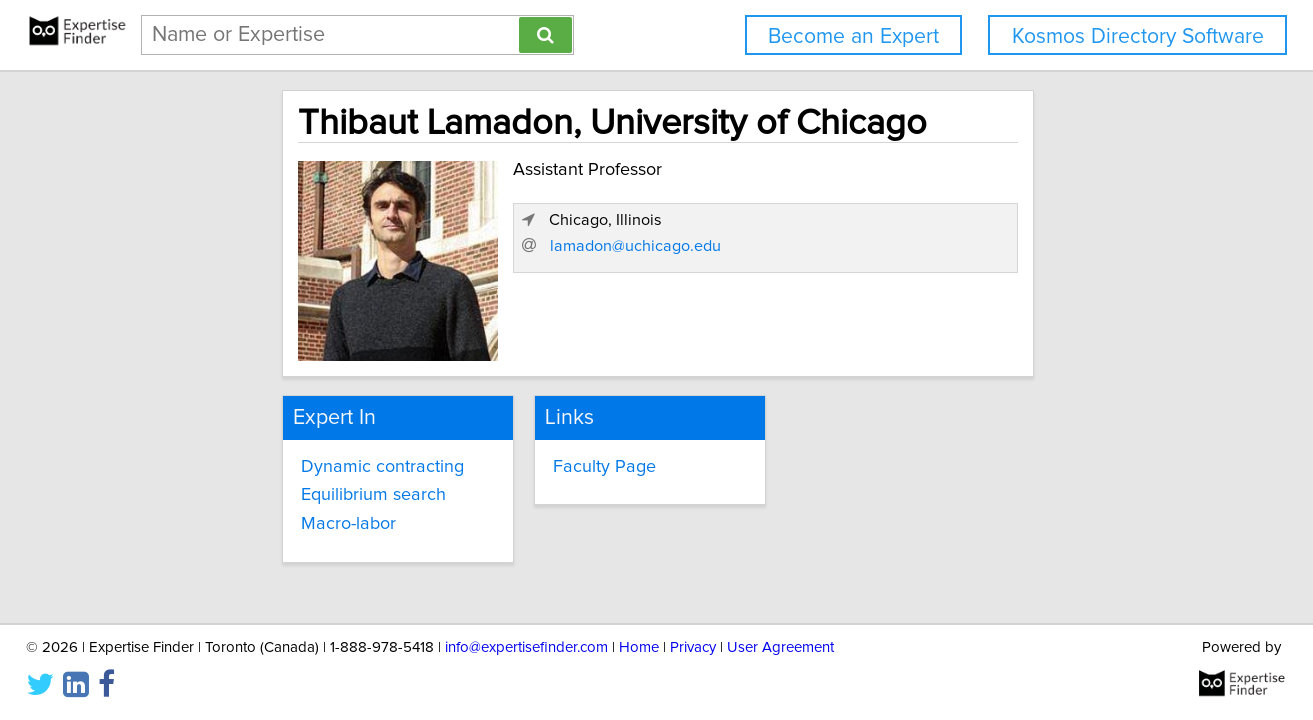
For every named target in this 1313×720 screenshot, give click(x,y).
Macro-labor (348, 524)
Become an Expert (853, 36)
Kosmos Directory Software (1138, 36)
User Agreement (780, 647)
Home (639, 647)
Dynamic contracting (382, 467)
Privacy (693, 647)
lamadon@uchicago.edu (635, 246)
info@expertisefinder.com (526, 647)
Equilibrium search (373, 495)
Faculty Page (604, 467)
